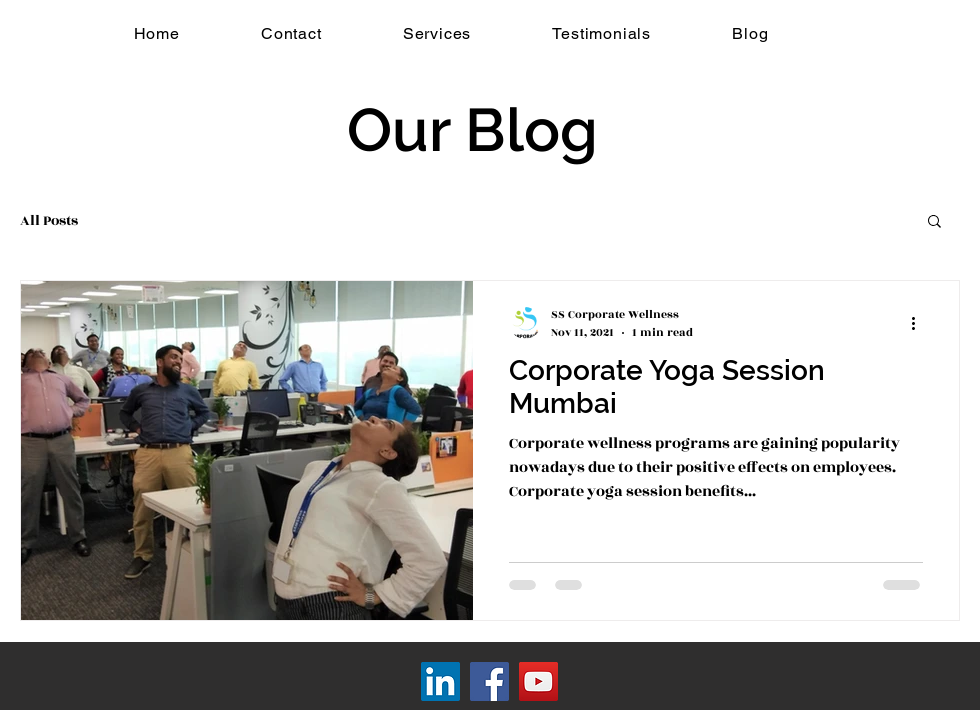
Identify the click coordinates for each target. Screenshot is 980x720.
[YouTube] (538, 681)
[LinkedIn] (440, 681)
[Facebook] (489, 681)
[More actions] (920, 323)
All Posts (49, 220)
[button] (934, 222)
